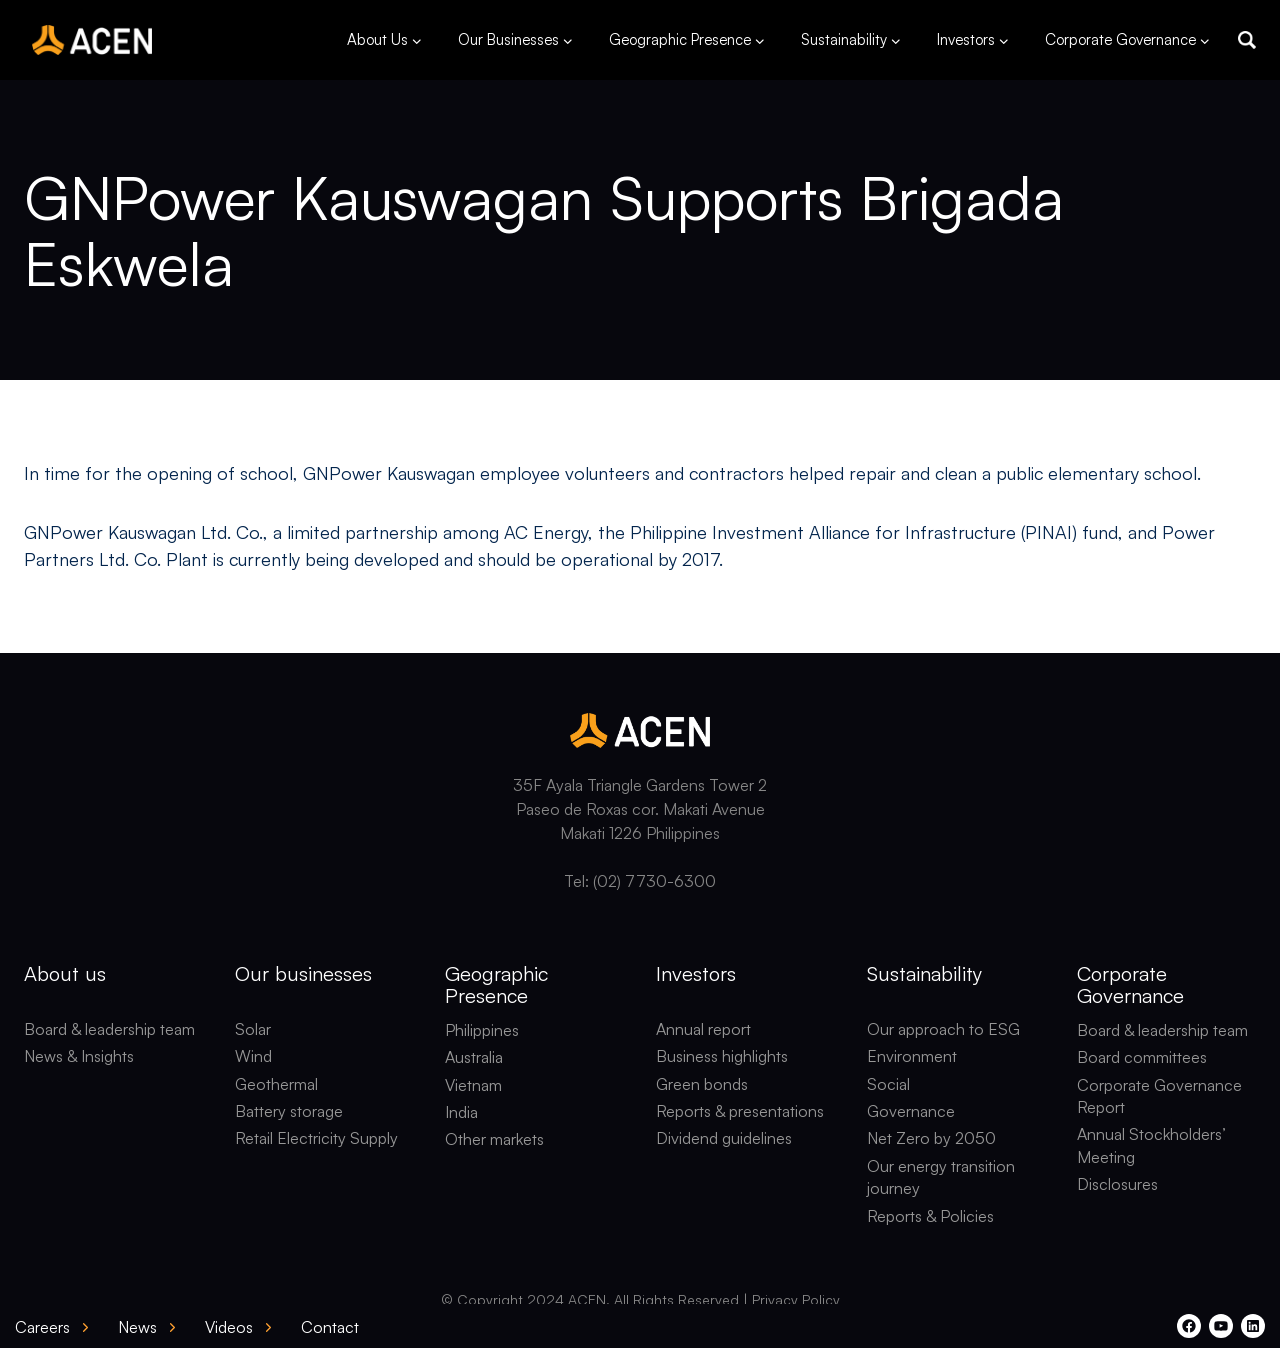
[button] (1247, 40)
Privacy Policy (796, 1299)
